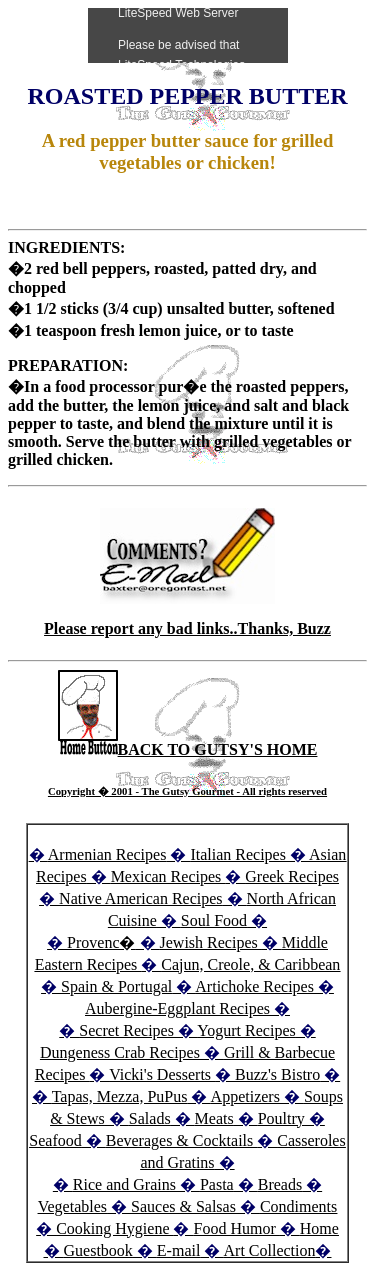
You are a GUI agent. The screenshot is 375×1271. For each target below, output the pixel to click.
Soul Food (214, 920)
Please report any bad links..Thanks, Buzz (187, 628)
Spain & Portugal (116, 986)
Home (319, 1228)
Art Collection (270, 1250)
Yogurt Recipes (246, 1030)
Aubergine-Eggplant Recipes (177, 1008)
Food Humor (236, 1228)
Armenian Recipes (107, 854)
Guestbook (98, 1250)
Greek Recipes (292, 876)
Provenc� (101, 942)
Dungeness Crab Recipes (120, 1052)
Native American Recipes (141, 898)
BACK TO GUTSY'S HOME (188, 749)
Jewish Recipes (211, 942)
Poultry (281, 1118)
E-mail (179, 1250)
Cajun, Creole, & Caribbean (250, 964)
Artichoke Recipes (254, 986)
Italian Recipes (240, 854)
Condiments (298, 1206)
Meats (214, 1118)
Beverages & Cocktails (182, 1140)
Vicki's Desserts (162, 1074)
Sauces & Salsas (183, 1206)
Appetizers (247, 1096)
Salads (150, 1118)
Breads (280, 1184)
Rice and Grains (124, 1184)
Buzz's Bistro (277, 1074)
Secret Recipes (126, 1030)
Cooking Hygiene (114, 1228)
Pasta (217, 1184)
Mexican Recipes (168, 876)
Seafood (55, 1140)
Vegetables (72, 1206)
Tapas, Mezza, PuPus (120, 1096)
